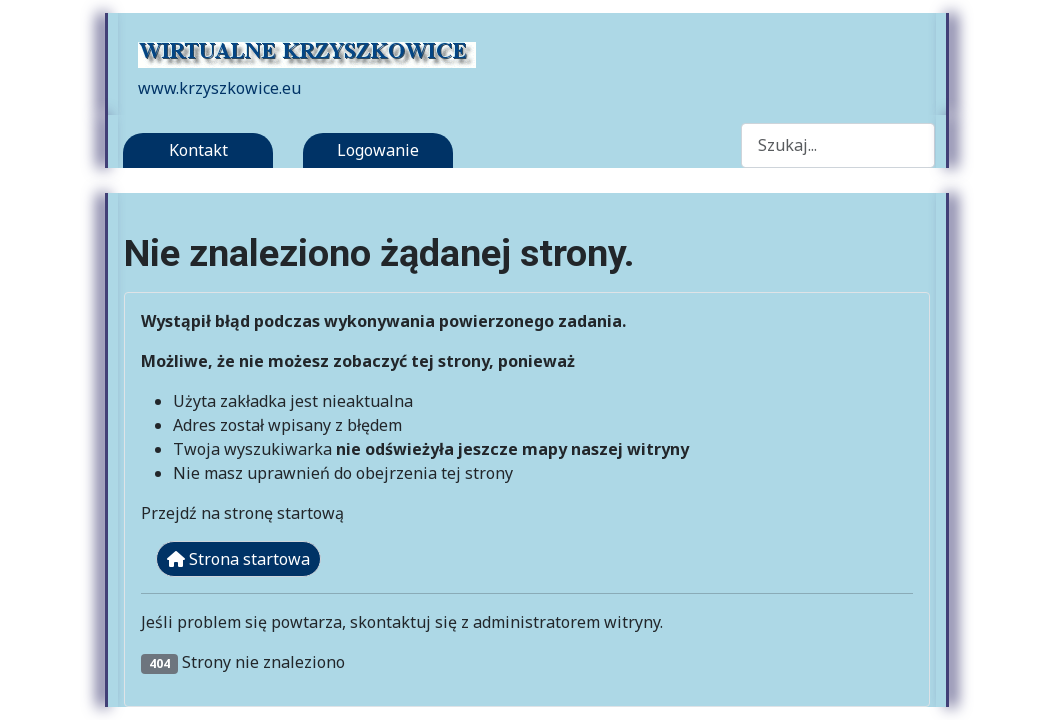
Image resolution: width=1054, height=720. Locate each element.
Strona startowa (238, 559)
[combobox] (838, 145)
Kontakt (198, 150)
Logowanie (378, 150)
